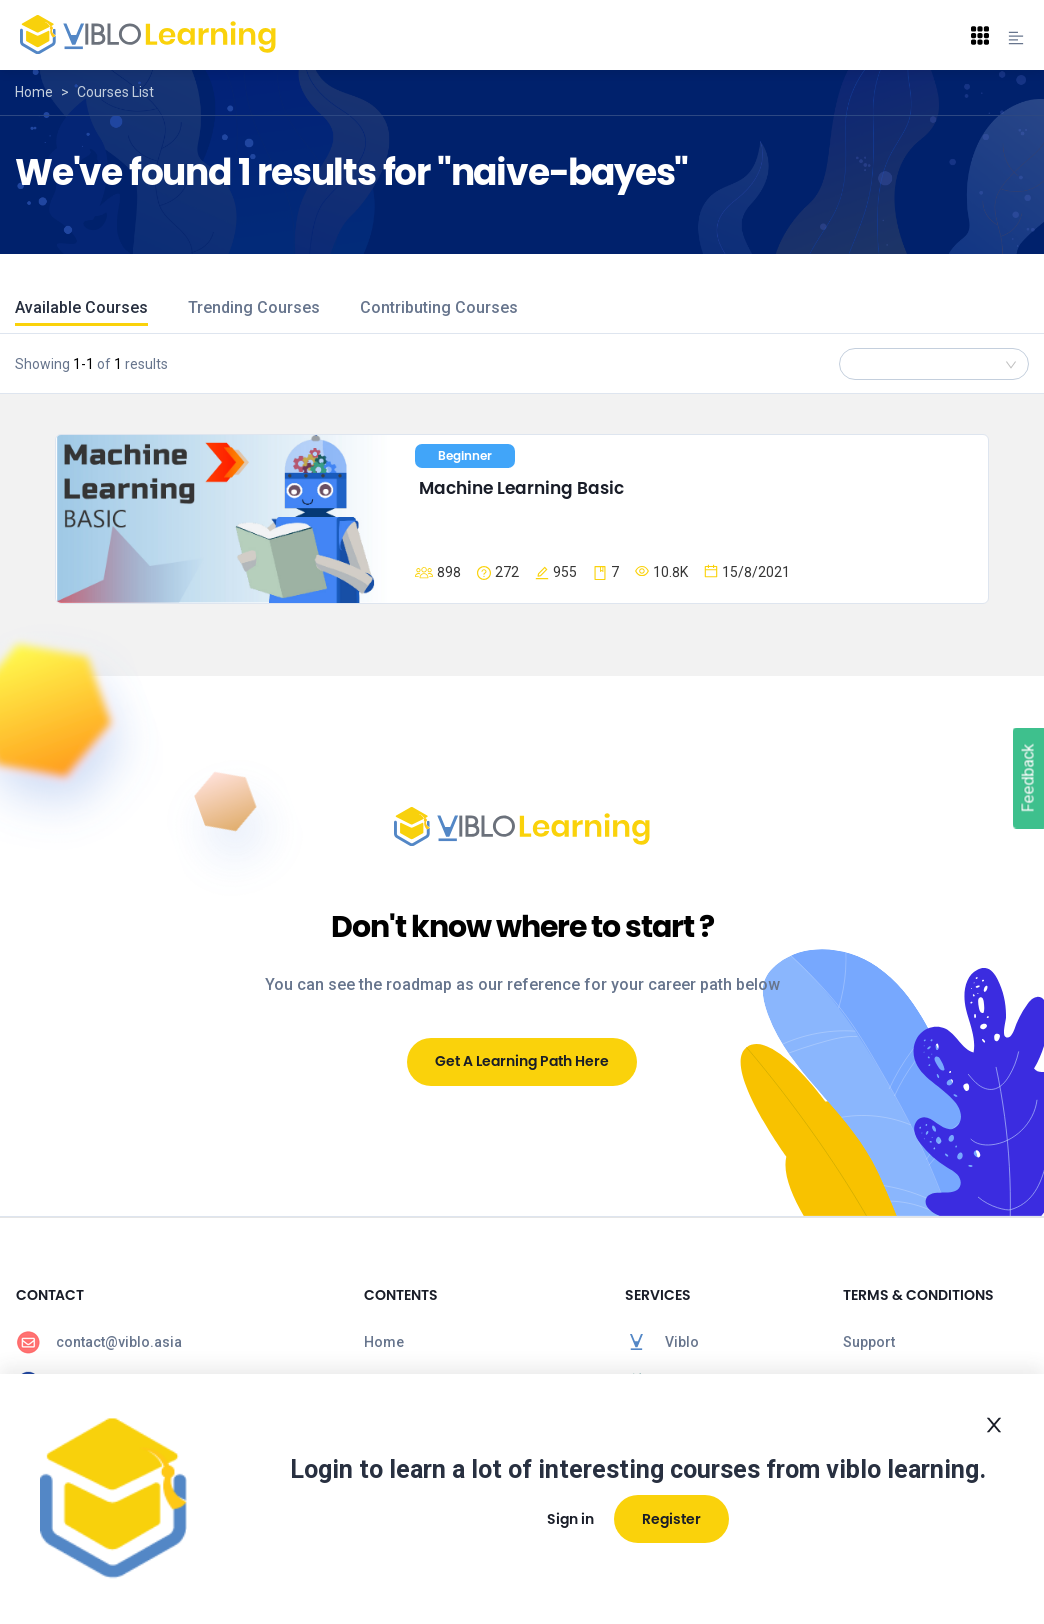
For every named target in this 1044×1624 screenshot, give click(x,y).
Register (671, 1519)
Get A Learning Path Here (522, 1061)
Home (34, 92)
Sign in (570, 1519)
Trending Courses (254, 307)
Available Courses (81, 307)
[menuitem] (174, 1342)
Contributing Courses (439, 307)
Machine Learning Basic (521, 488)
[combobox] (934, 364)
